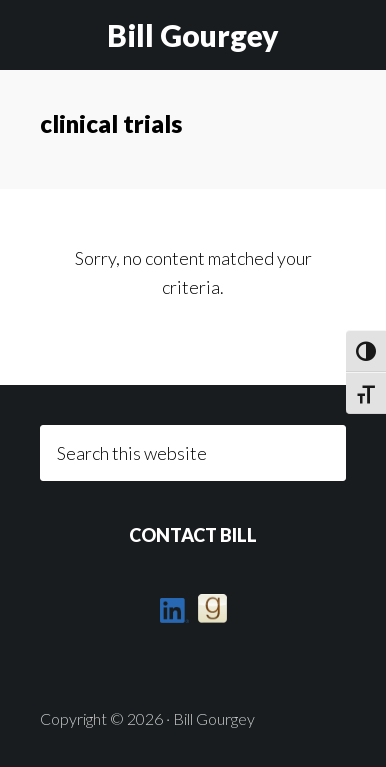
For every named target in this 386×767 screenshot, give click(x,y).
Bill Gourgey (193, 35)
